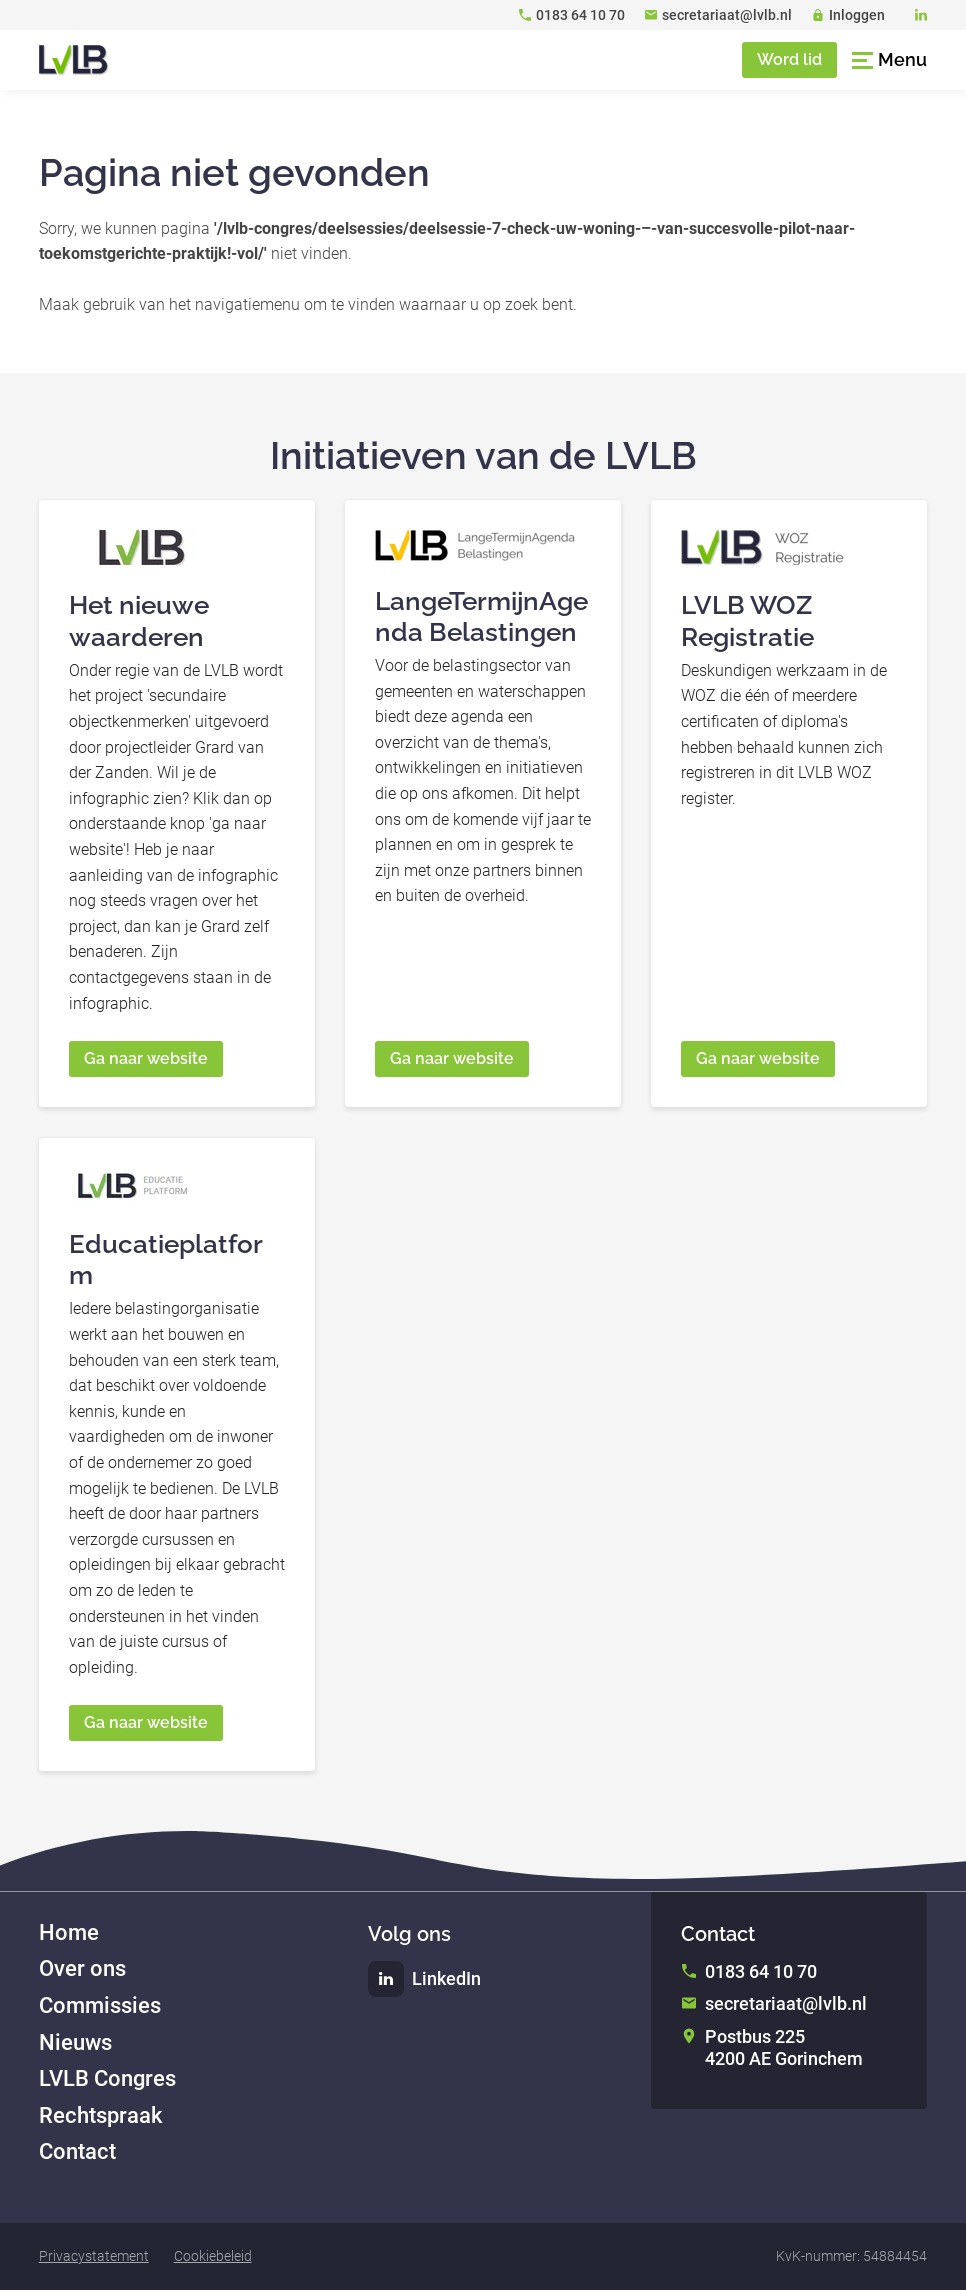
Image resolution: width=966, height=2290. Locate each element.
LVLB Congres (107, 2078)
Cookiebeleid (213, 2256)
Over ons (82, 1968)
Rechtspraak (100, 2115)
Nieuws (75, 2042)
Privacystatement (94, 2256)
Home (69, 1932)
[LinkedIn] (921, 15)
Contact (77, 2151)
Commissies (100, 2005)
